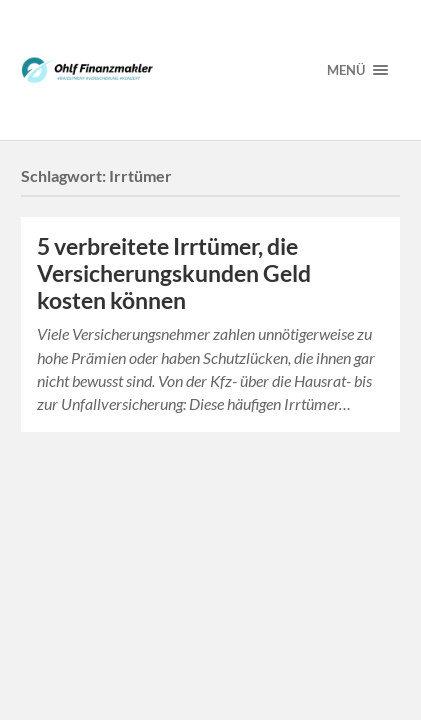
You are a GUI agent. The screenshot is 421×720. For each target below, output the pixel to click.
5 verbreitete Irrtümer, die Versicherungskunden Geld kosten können (174, 273)
